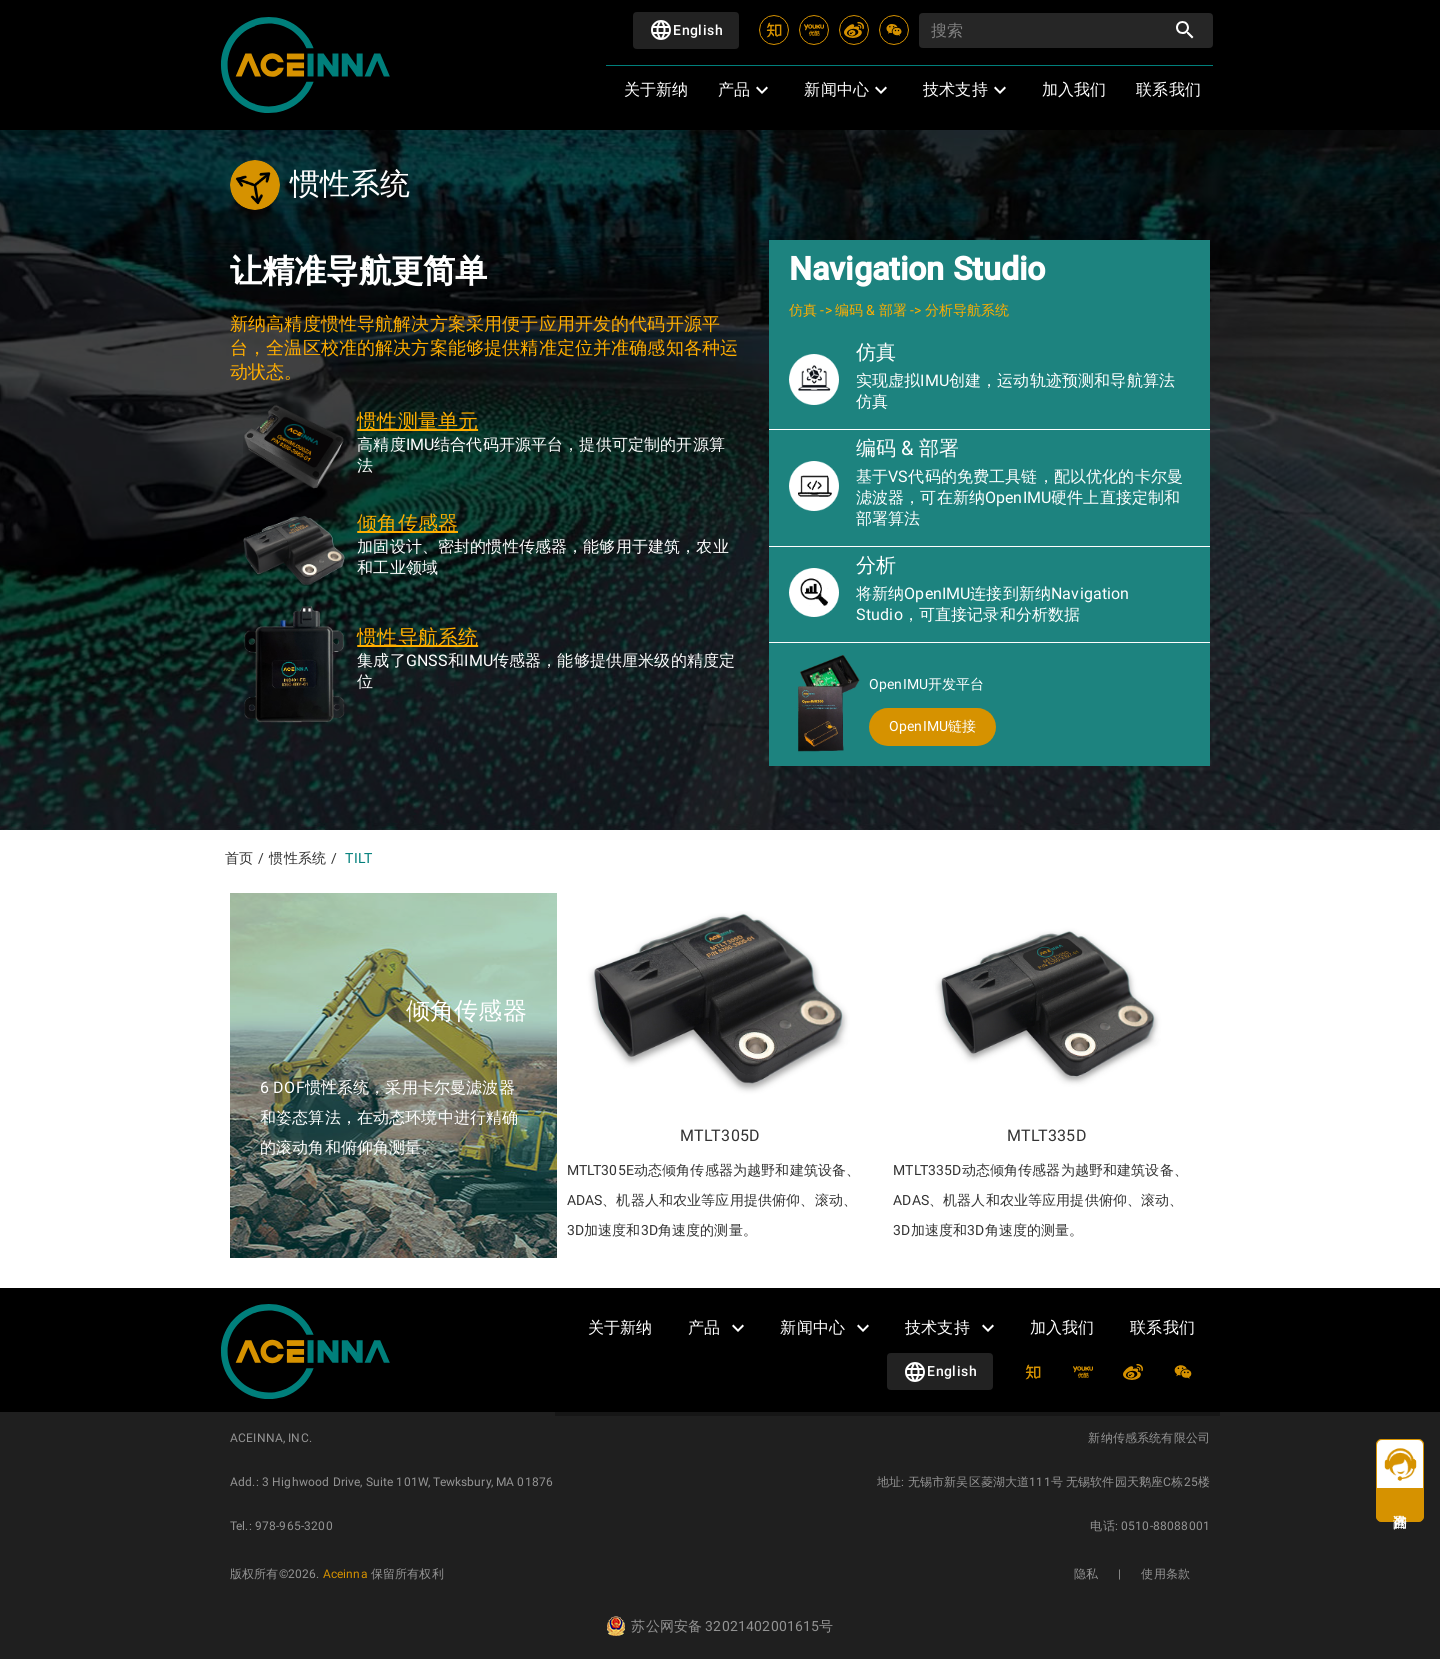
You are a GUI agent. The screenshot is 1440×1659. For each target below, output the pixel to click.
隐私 (1086, 1574)
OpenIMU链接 (932, 726)
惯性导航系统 (417, 637)
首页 (239, 858)
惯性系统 (297, 858)
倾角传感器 (407, 523)
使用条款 (1165, 1574)
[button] (740, 90)
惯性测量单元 (417, 421)
